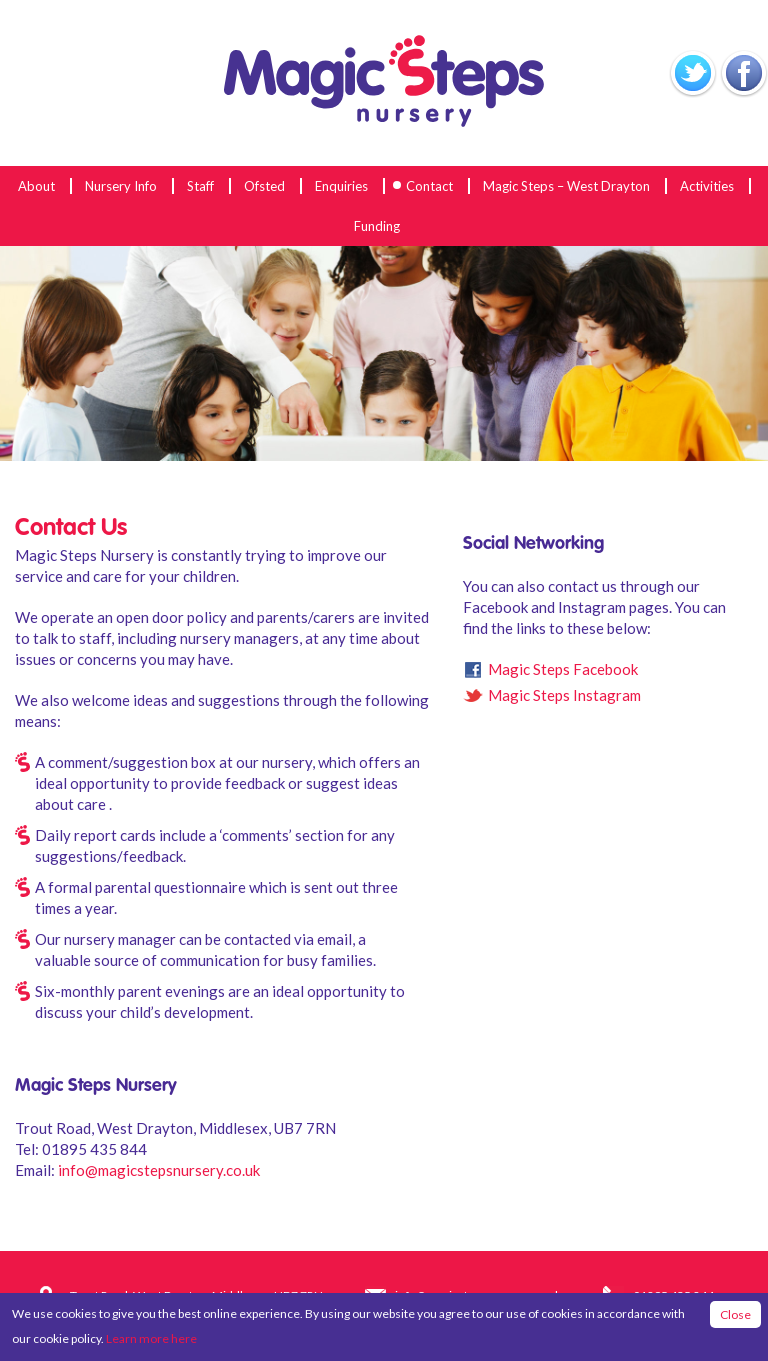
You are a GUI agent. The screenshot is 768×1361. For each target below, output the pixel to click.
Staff (200, 186)
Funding (377, 226)
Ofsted (264, 186)
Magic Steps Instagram (564, 695)
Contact (429, 186)
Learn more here (151, 1338)
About (36, 186)
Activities (707, 186)
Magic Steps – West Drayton (566, 186)
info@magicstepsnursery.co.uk (159, 1170)
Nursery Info (121, 186)
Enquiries (341, 186)
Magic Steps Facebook (563, 669)
